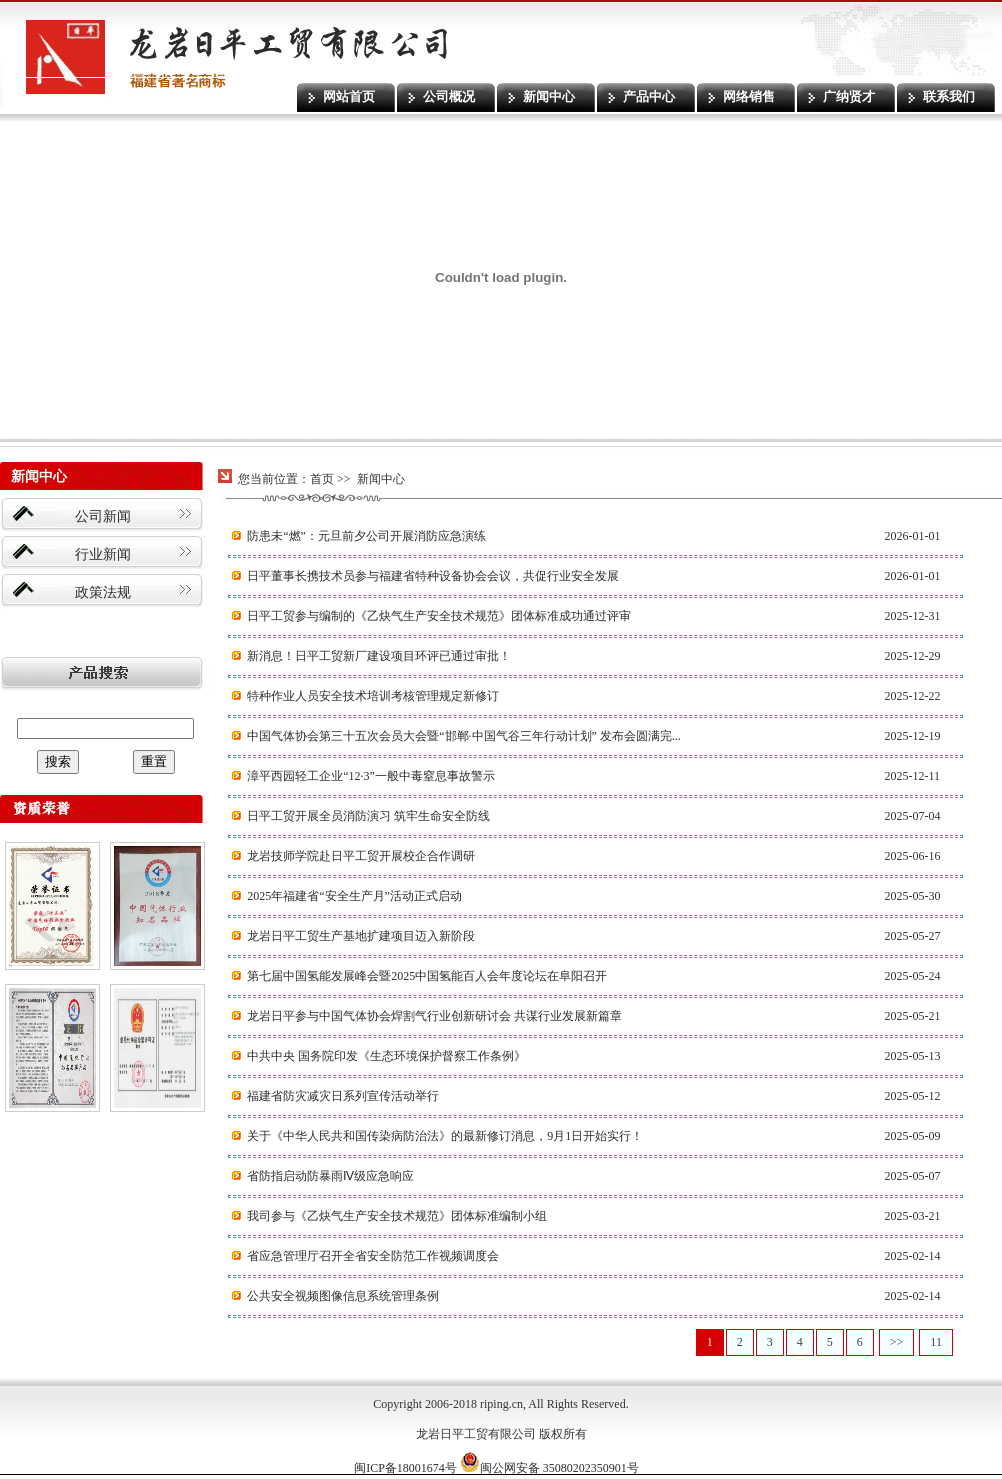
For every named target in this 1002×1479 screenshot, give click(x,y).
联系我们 (949, 96)
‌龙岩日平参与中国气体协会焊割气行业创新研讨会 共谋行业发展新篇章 (434, 1016)
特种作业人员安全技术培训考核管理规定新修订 (373, 696)
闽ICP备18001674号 (405, 1468)
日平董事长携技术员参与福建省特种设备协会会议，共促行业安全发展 (433, 576)
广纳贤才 (849, 96)
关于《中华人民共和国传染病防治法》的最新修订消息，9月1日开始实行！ (445, 1136)
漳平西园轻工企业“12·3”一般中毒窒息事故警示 (371, 776)
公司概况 (449, 96)
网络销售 (749, 96)
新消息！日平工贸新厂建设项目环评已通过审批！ (379, 656)
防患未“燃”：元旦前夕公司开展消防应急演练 (366, 536)
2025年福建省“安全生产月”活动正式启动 (354, 896)
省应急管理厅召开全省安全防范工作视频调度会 (373, 1256)
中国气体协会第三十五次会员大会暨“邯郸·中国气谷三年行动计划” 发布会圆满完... (464, 736)
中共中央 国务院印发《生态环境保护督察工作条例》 (386, 1056)
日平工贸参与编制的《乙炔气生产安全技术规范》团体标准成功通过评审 (439, 616)
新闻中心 (549, 96)
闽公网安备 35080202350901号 (549, 1468)
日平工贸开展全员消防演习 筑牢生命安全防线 (368, 816)
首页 (322, 479)
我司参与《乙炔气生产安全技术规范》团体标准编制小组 (397, 1216)
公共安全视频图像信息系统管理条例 (343, 1296)
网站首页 (349, 96)
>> (897, 1342)
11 (936, 1342)
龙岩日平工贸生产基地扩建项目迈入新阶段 (361, 936)
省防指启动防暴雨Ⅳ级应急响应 (330, 1176)
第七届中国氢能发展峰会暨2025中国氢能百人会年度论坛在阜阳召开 (427, 976)
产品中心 (649, 96)
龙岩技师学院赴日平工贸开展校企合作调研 (361, 856)
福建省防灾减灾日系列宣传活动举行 (343, 1096)
